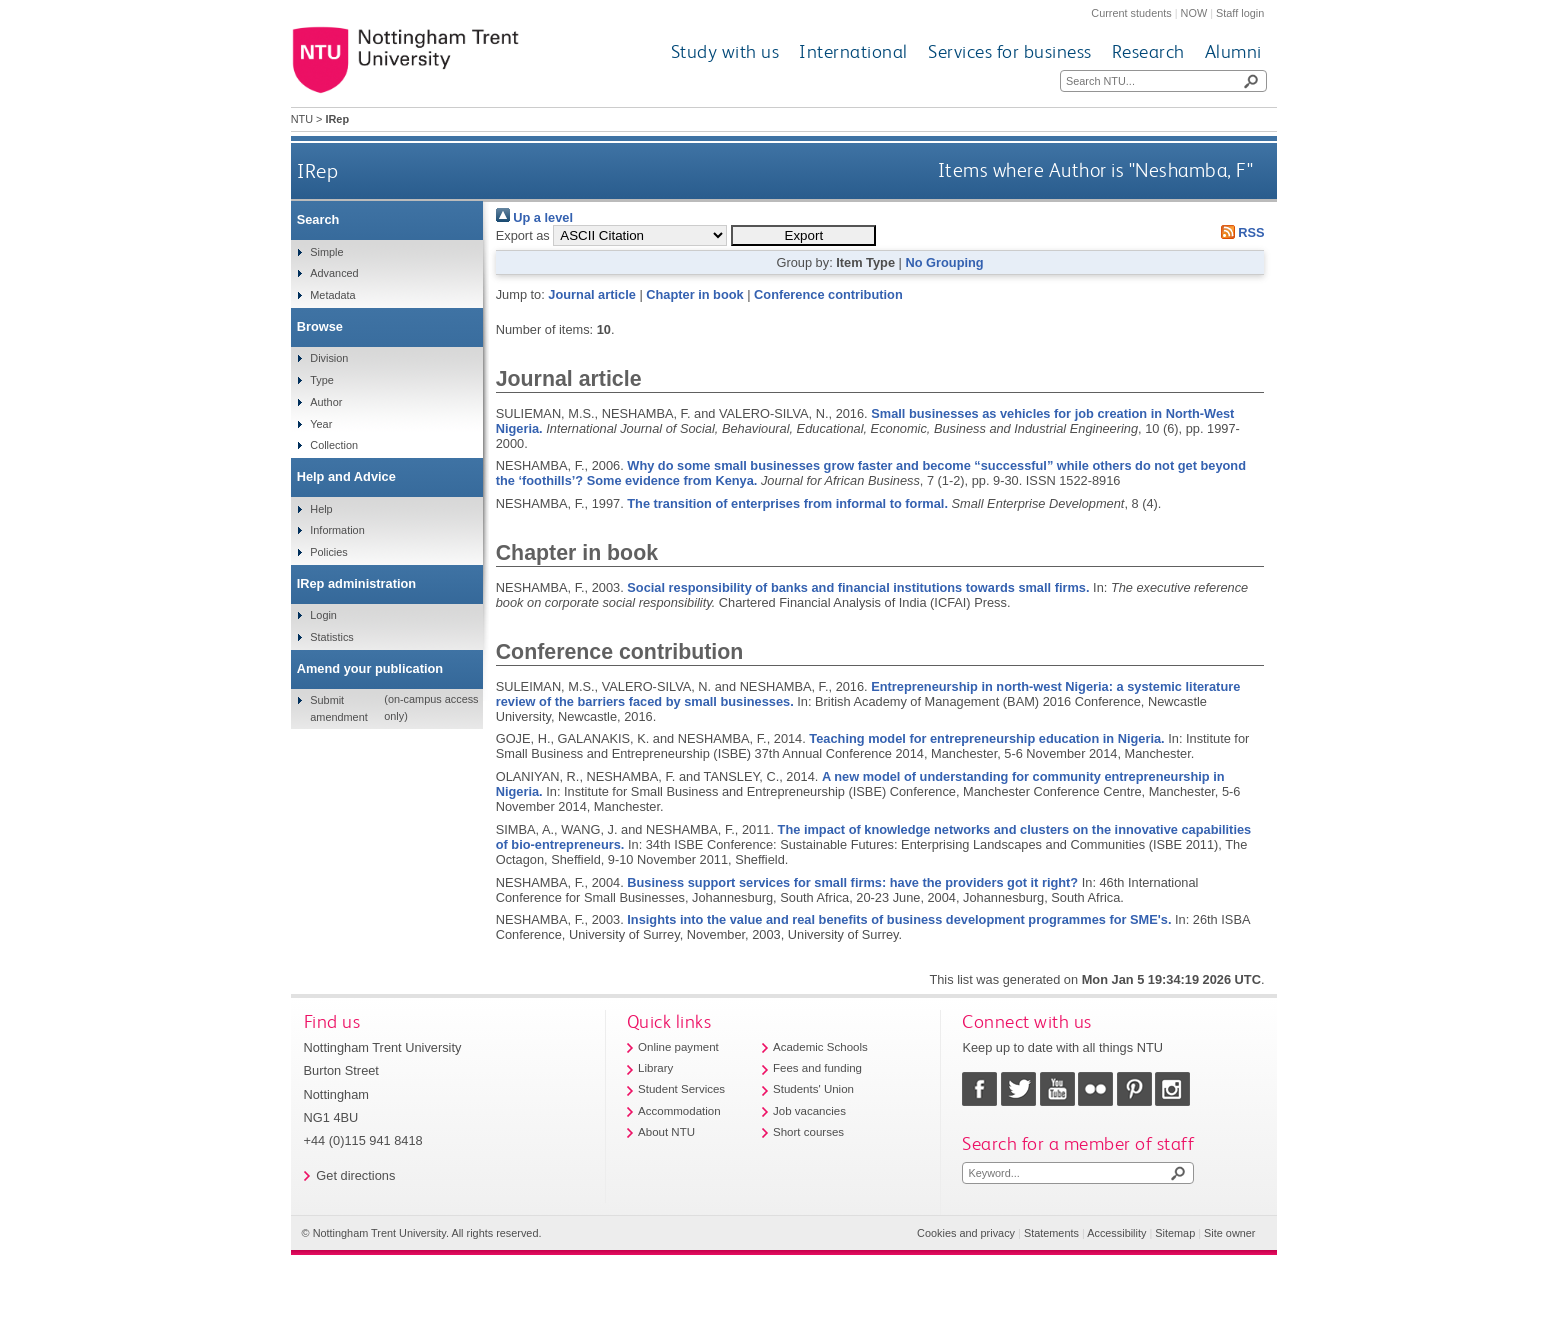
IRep (317, 170)
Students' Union (813, 1089)
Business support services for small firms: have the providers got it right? (852, 882)
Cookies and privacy (966, 1233)
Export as (523, 235)
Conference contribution (828, 294)
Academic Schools (820, 1047)
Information (337, 530)
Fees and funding (817, 1068)
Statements (1051, 1233)
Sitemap (1175, 1233)
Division (329, 358)
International (853, 51)
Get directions (355, 1175)
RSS (1239, 232)
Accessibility (1116, 1233)
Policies (328, 552)
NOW (1194, 13)
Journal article (591, 294)
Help (321, 509)
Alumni (1233, 51)
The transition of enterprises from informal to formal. (787, 503)
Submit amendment (338, 708)
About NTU (666, 1132)
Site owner (1229, 1233)
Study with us (725, 51)
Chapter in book (694, 294)
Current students (1131, 13)
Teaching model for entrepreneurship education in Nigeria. (986, 738)
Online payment (678, 1047)
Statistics (332, 637)
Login (323, 615)
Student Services (681, 1089)
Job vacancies (809, 1111)
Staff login (1240, 13)
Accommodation (679, 1111)
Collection (334, 445)
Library (655, 1068)
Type (322, 380)
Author (326, 402)
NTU (302, 119)
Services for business (1010, 51)
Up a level (534, 217)
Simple (326, 252)
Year (321, 424)
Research (1148, 51)
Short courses (808, 1132)
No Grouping (944, 262)
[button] (803, 235)
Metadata (332, 295)
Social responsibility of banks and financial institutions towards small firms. (858, 587)
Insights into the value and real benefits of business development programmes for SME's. (899, 919)
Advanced (334, 273)
